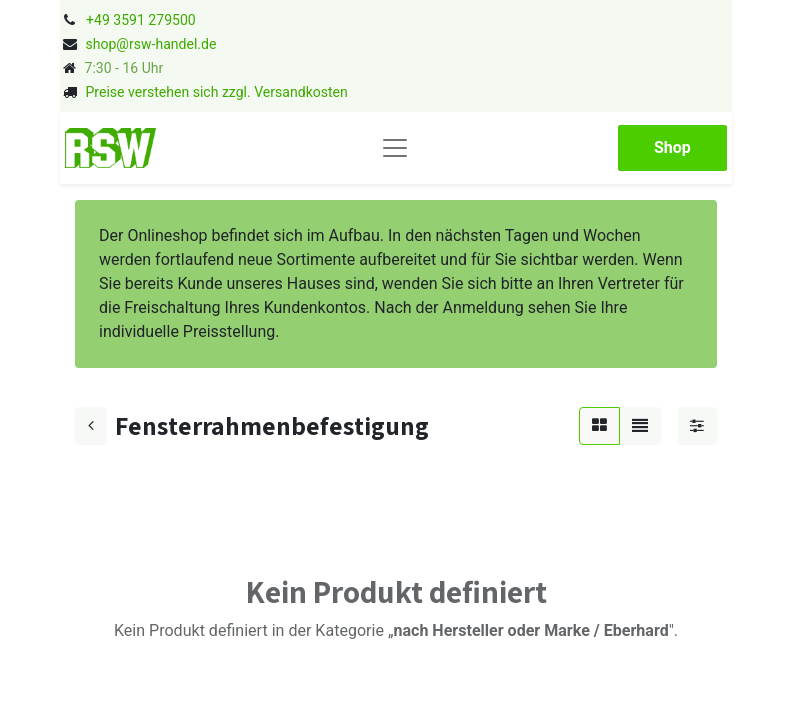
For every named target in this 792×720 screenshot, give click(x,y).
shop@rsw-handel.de (150, 44)
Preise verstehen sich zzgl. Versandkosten (216, 92)
